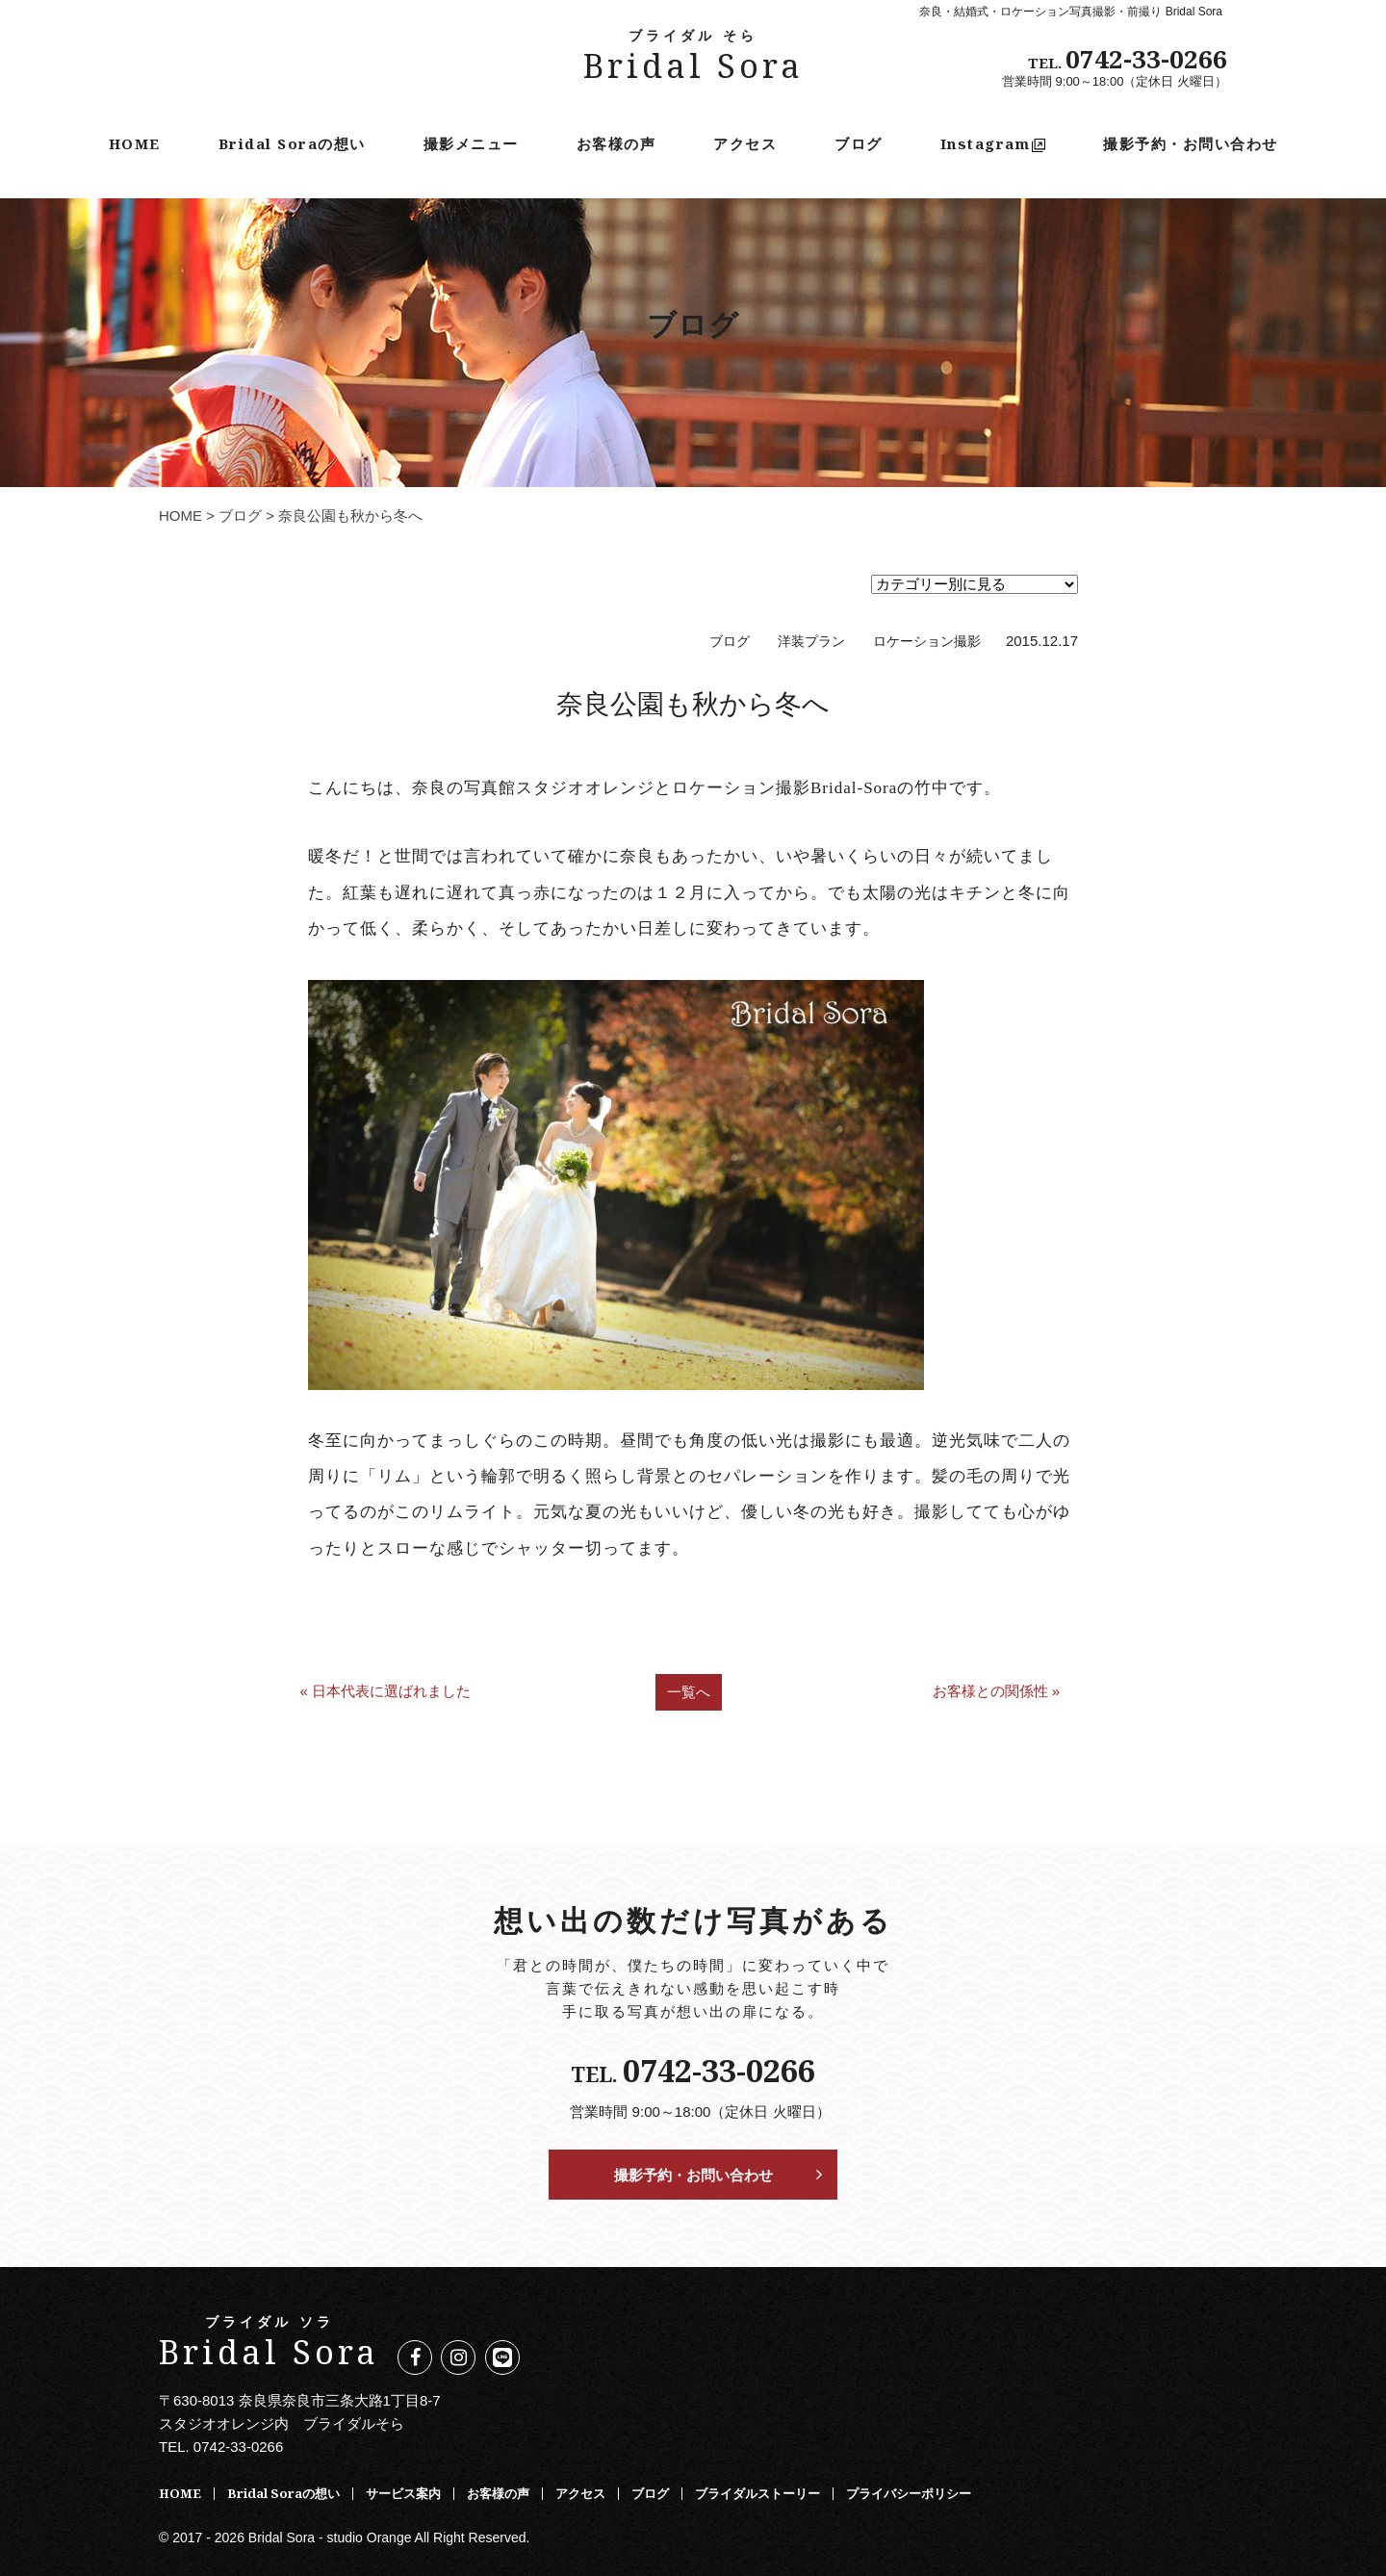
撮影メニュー (471, 143)
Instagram (993, 143)
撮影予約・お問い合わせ (1190, 143)
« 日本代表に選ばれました (385, 1691)
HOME (135, 143)
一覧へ (688, 1692)
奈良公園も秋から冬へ (693, 702)
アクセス (745, 143)
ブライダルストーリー (757, 2493)
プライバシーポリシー (908, 2493)
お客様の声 (616, 143)
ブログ (858, 143)
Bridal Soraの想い (292, 143)
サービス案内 (403, 2493)
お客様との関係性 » (997, 1691)
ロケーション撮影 (927, 641)
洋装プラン (811, 641)
